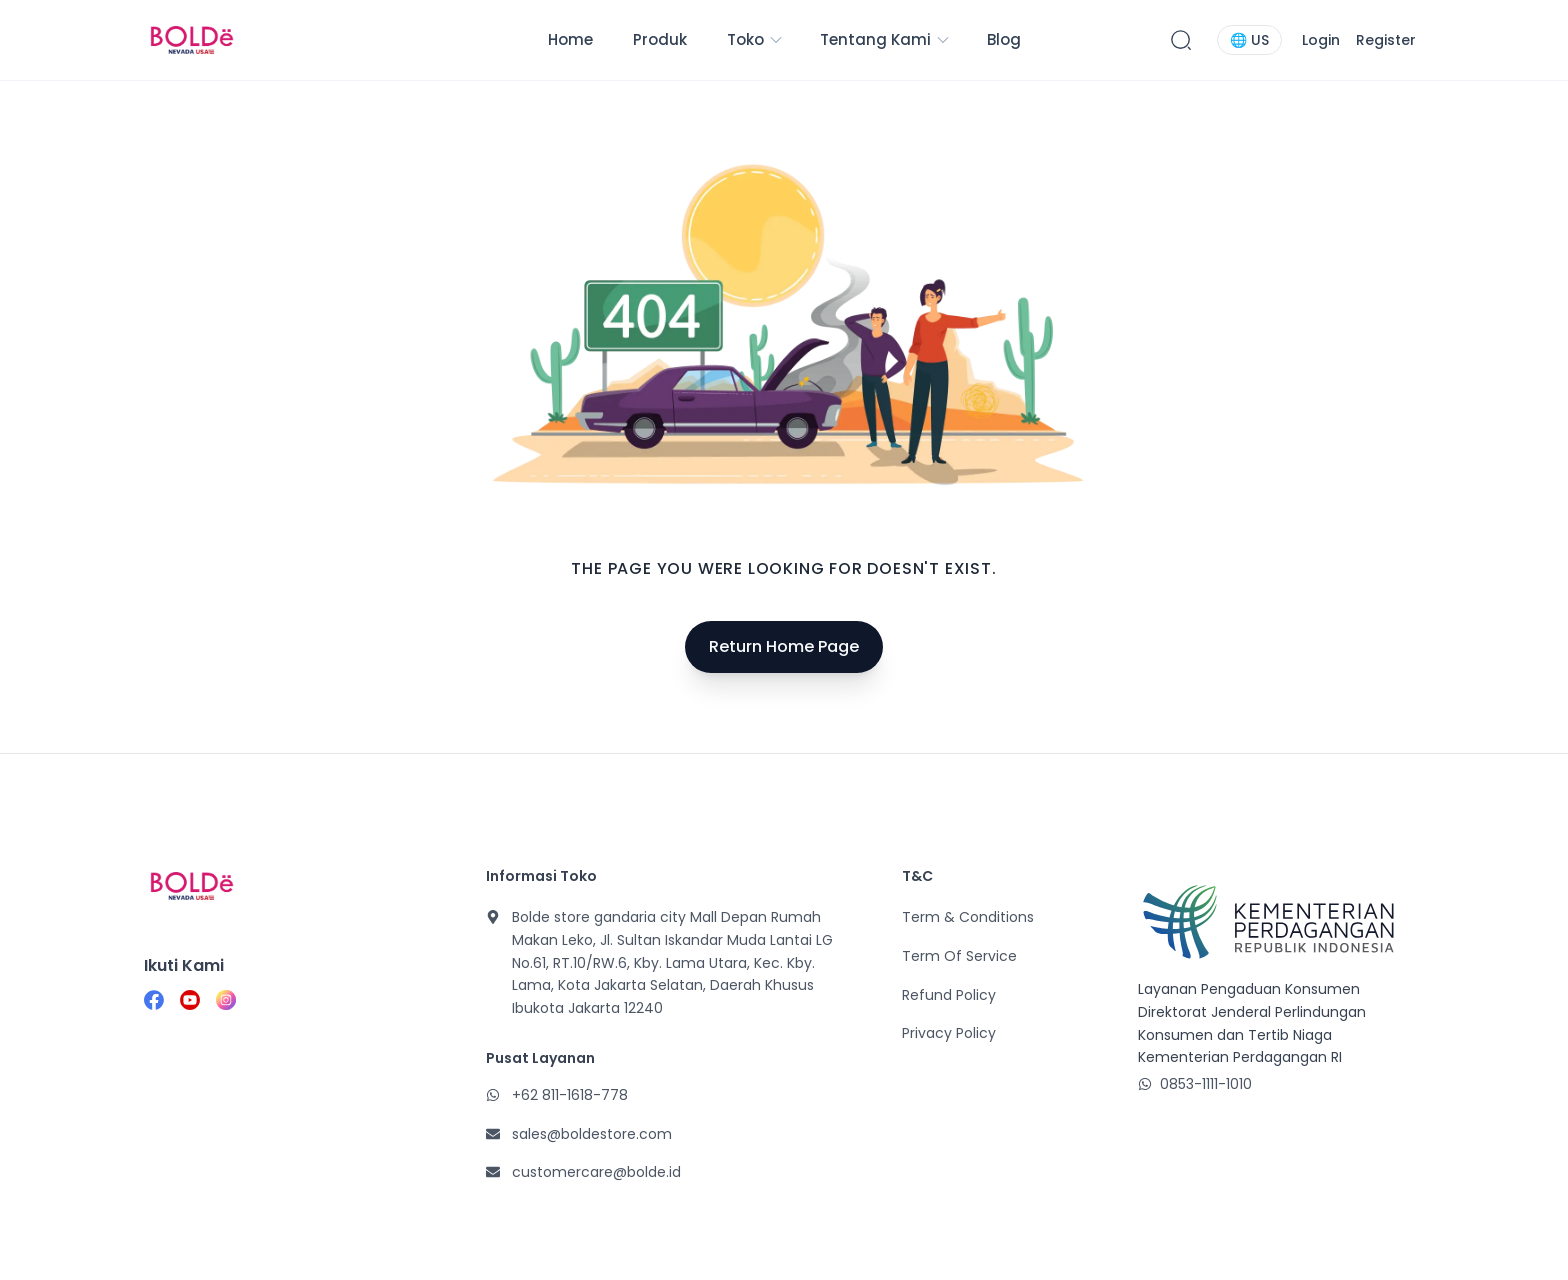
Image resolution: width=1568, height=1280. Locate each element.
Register (1386, 40)
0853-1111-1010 (1206, 1084)
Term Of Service (959, 956)
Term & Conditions (968, 917)
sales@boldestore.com (592, 1134)
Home (570, 39)
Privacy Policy (949, 1033)
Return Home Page (784, 646)
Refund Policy (949, 995)
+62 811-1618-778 (570, 1095)
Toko (755, 39)
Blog (1004, 39)
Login (1321, 40)
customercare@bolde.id (596, 1172)
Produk (660, 39)
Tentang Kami (885, 39)
